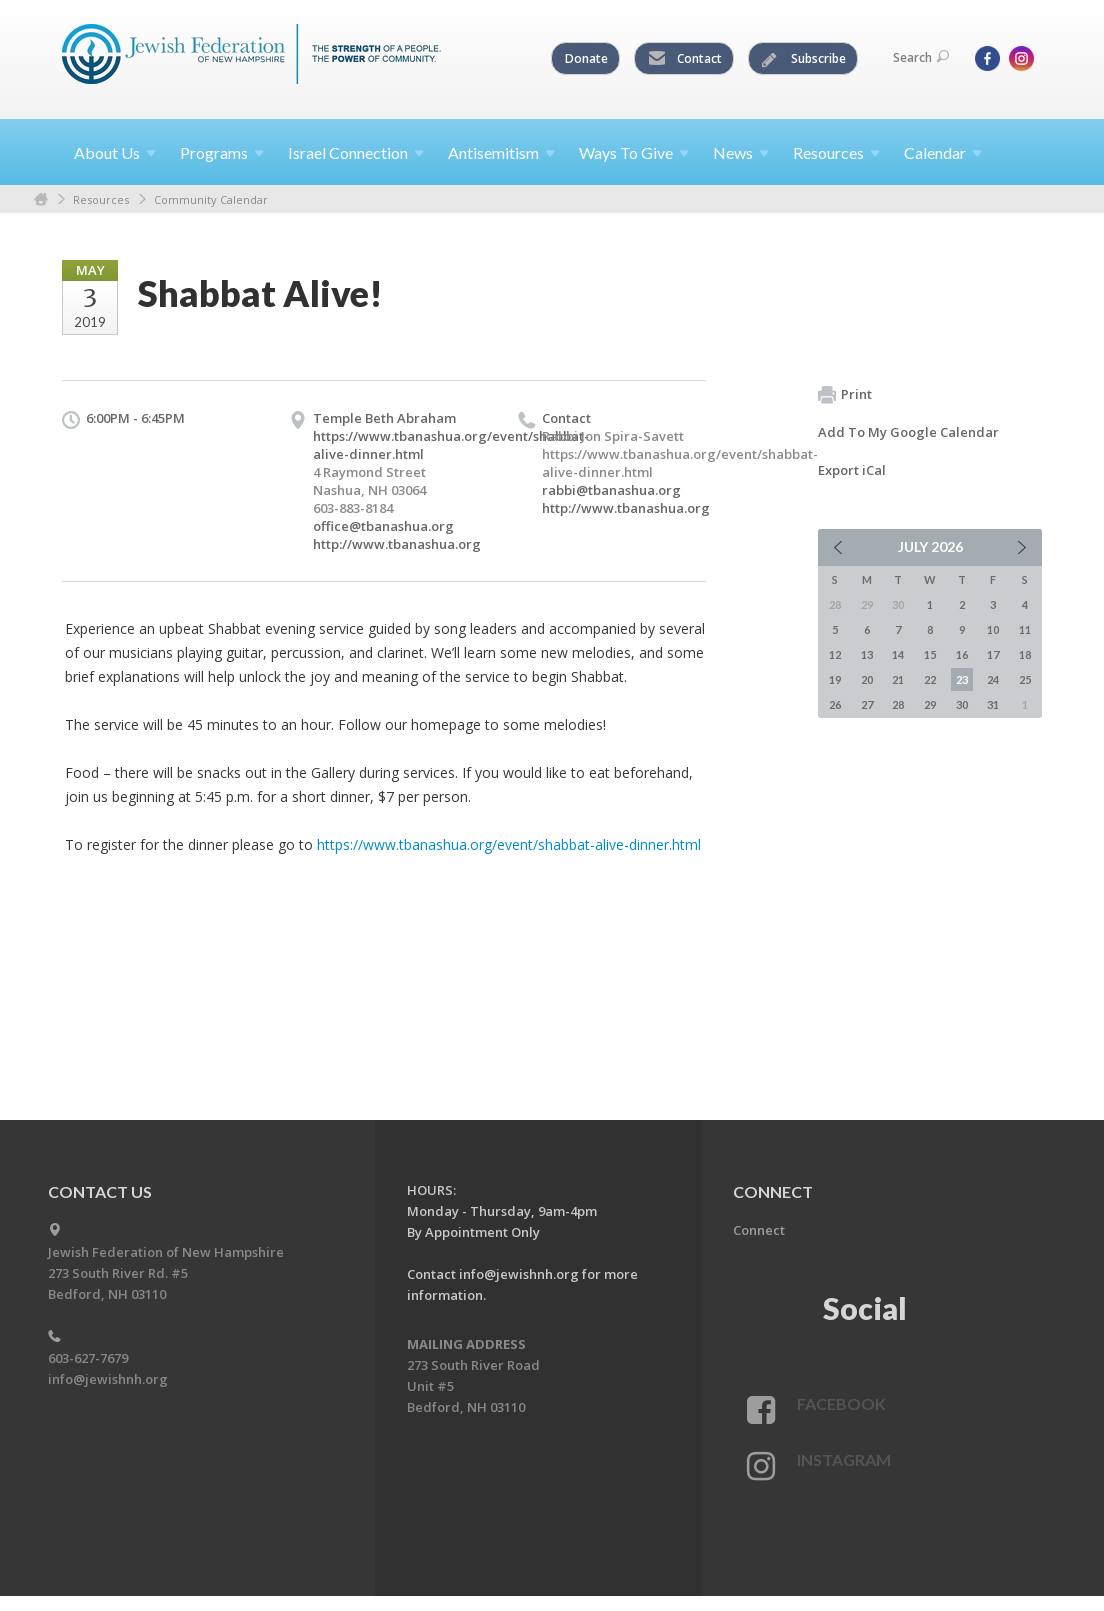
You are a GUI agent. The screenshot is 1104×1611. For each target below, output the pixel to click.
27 (867, 704)
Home (41, 199)
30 (962, 704)
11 (1025, 629)
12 (835, 654)
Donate (586, 58)
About (115, 152)
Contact (685, 59)
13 (867, 654)
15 (930, 654)
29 (930, 704)
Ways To (634, 152)
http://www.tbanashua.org (397, 544)
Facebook (841, 1403)
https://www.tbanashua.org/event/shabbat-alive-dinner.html (509, 844)
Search (921, 57)
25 (1025, 679)
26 (835, 704)
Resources (101, 199)
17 (993, 654)
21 (898, 679)
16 (962, 654)
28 (898, 704)
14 (898, 654)
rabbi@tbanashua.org (611, 490)
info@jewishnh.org (108, 1379)
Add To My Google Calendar (908, 432)
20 (867, 679)
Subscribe (804, 59)
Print (845, 395)
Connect (759, 1230)
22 (930, 679)
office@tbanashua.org (383, 526)
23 (962, 679)
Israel (356, 152)
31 (993, 704)
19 (835, 679)
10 (993, 629)
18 (1025, 654)
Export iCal (852, 470)
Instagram (844, 1459)
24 (993, 679)
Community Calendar (211, 199)
